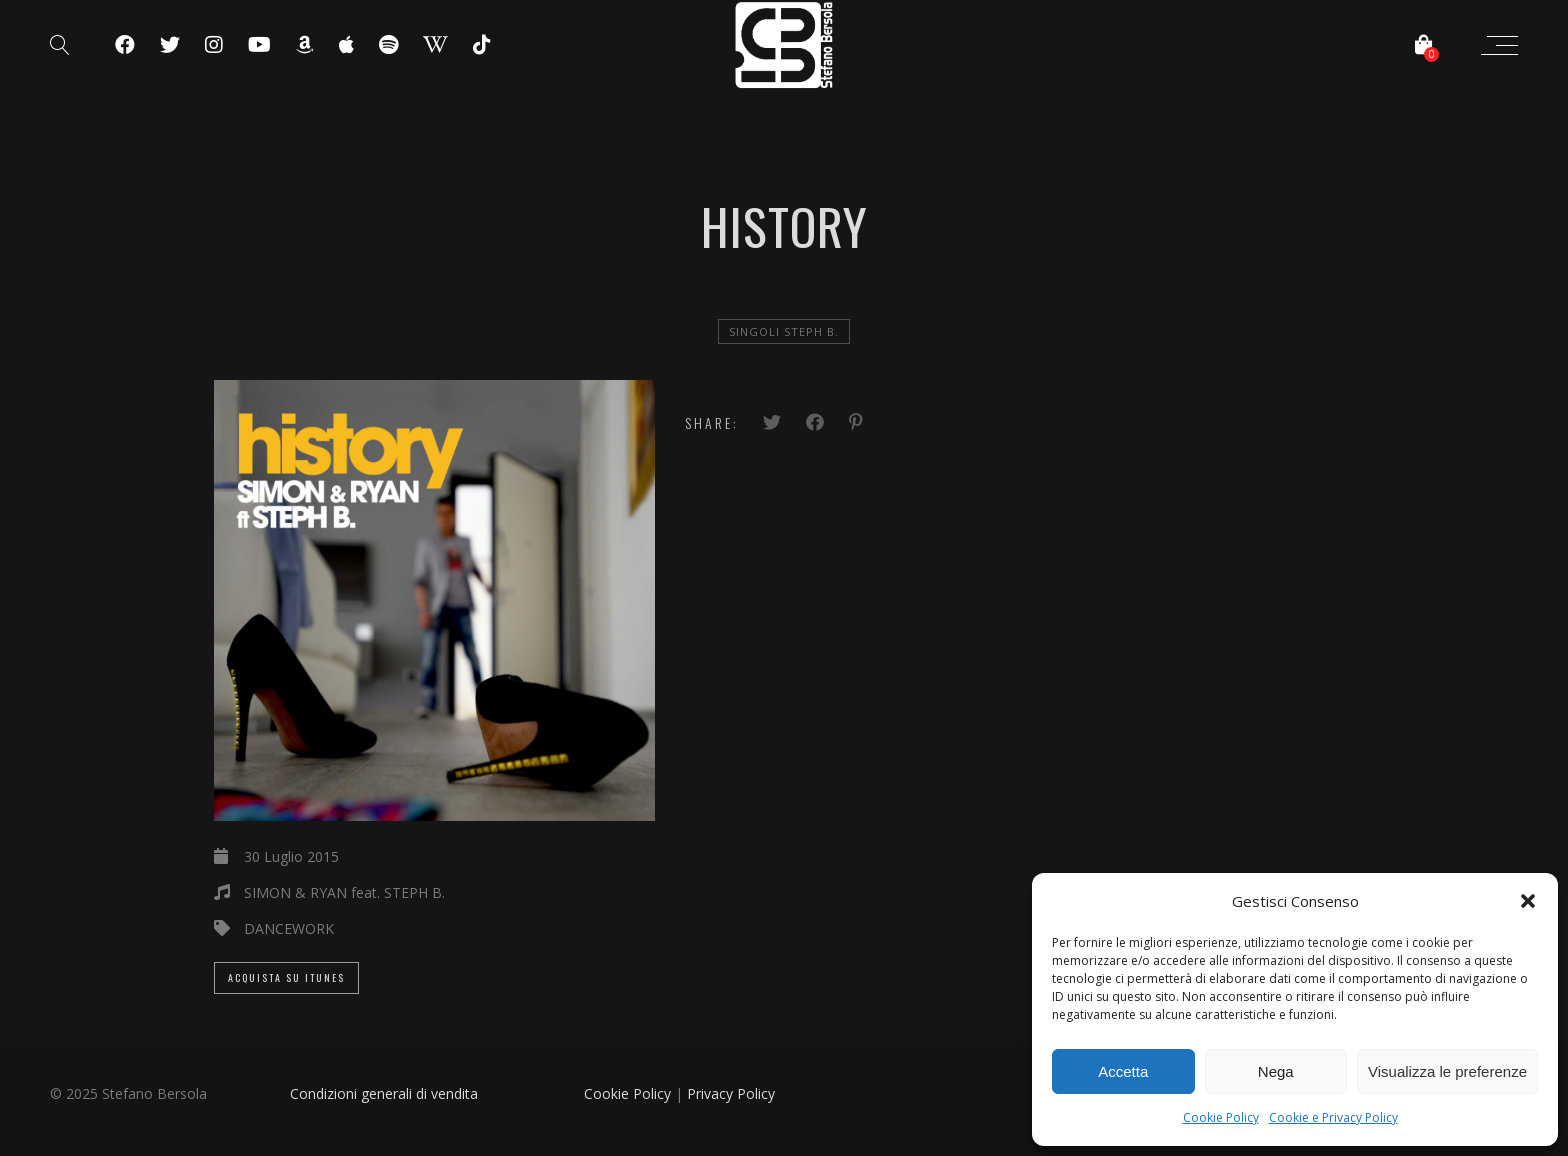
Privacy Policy (731, 1093)
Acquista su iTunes (286, 977)
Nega (1276, 1071)
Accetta (1123, 1071)
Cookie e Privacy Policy (1333, 1117)
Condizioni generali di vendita (384, 1093)
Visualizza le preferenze (1447, 1071)
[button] (1528, 901)
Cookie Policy (1221, 1117)
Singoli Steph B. (784, 331)
